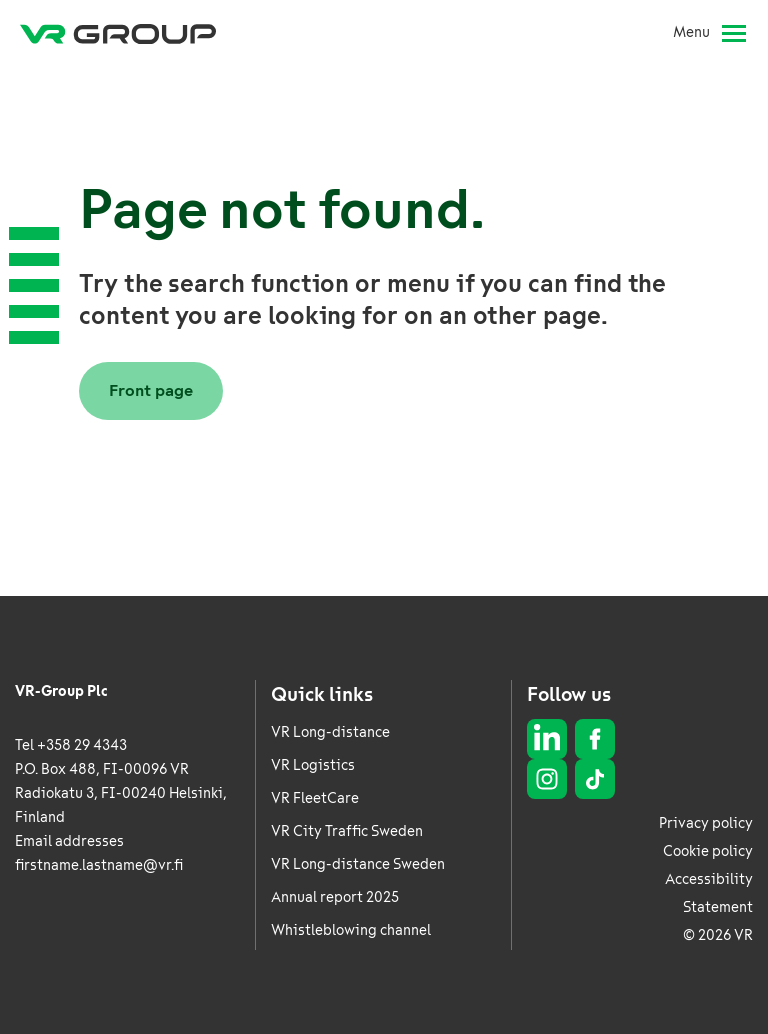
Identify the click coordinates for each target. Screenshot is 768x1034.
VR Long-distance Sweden (358, 864)
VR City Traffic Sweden (347, 831)
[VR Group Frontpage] (118, 33)
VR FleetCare (315, 798)
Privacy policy (706, 823)
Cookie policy (708, 851)
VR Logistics (313, 765)
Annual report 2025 (335, 897)
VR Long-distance (330, 732)
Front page (151, 390)
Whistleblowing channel (351, 930)
